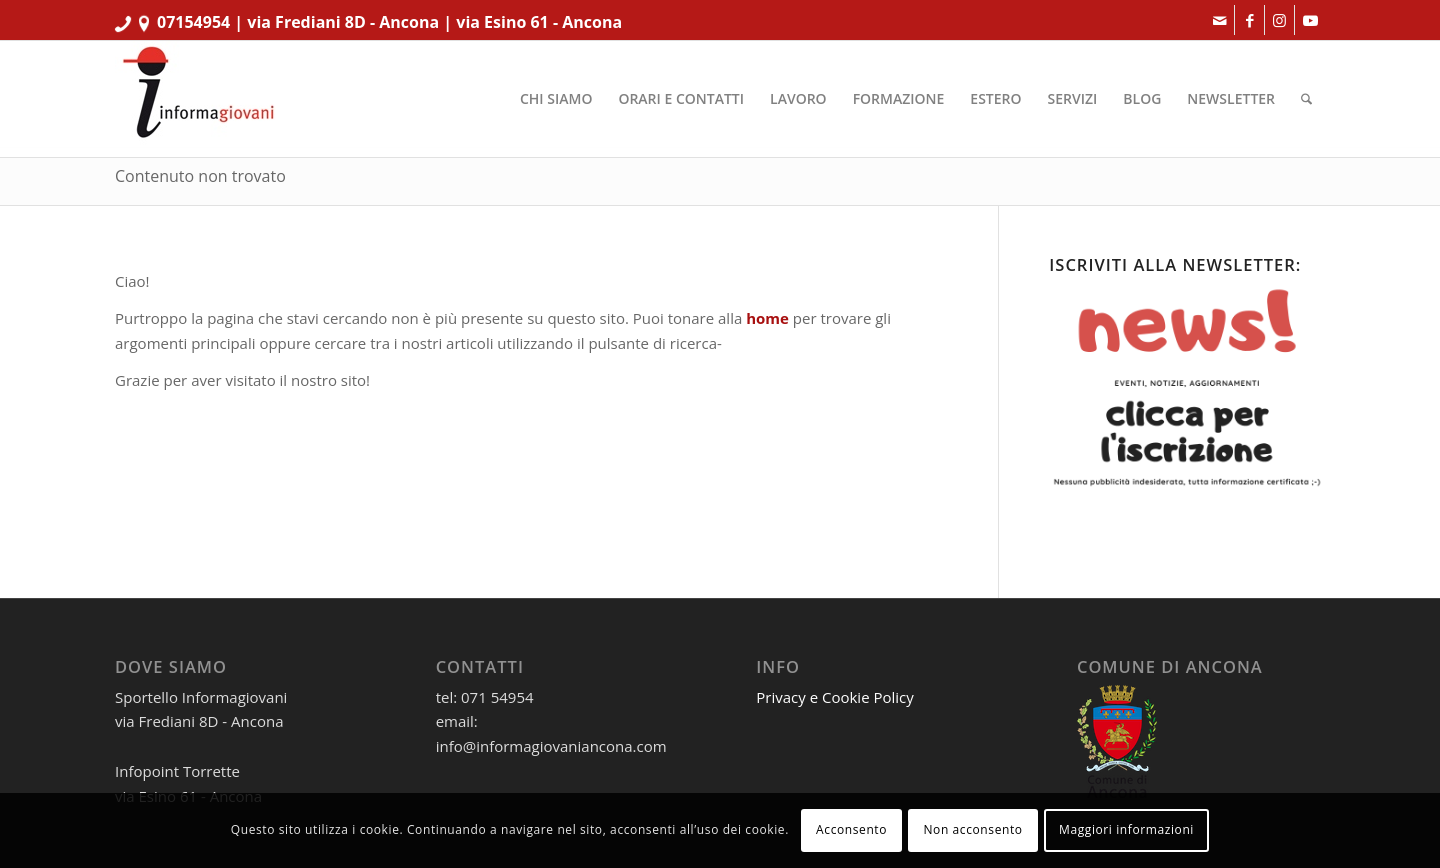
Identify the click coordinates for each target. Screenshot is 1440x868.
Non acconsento (972, 829)
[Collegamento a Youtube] (1310, 20)
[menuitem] (556, 99)
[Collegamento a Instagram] (1279, 20)
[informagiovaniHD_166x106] (198, 99)
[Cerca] (1306, 99)
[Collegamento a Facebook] (1249, 20)
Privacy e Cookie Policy (835, 697)
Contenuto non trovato (200, 176)
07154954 (193, 22)
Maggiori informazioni (1126, 829)
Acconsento (851, 829)
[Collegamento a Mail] (1219, 20)
